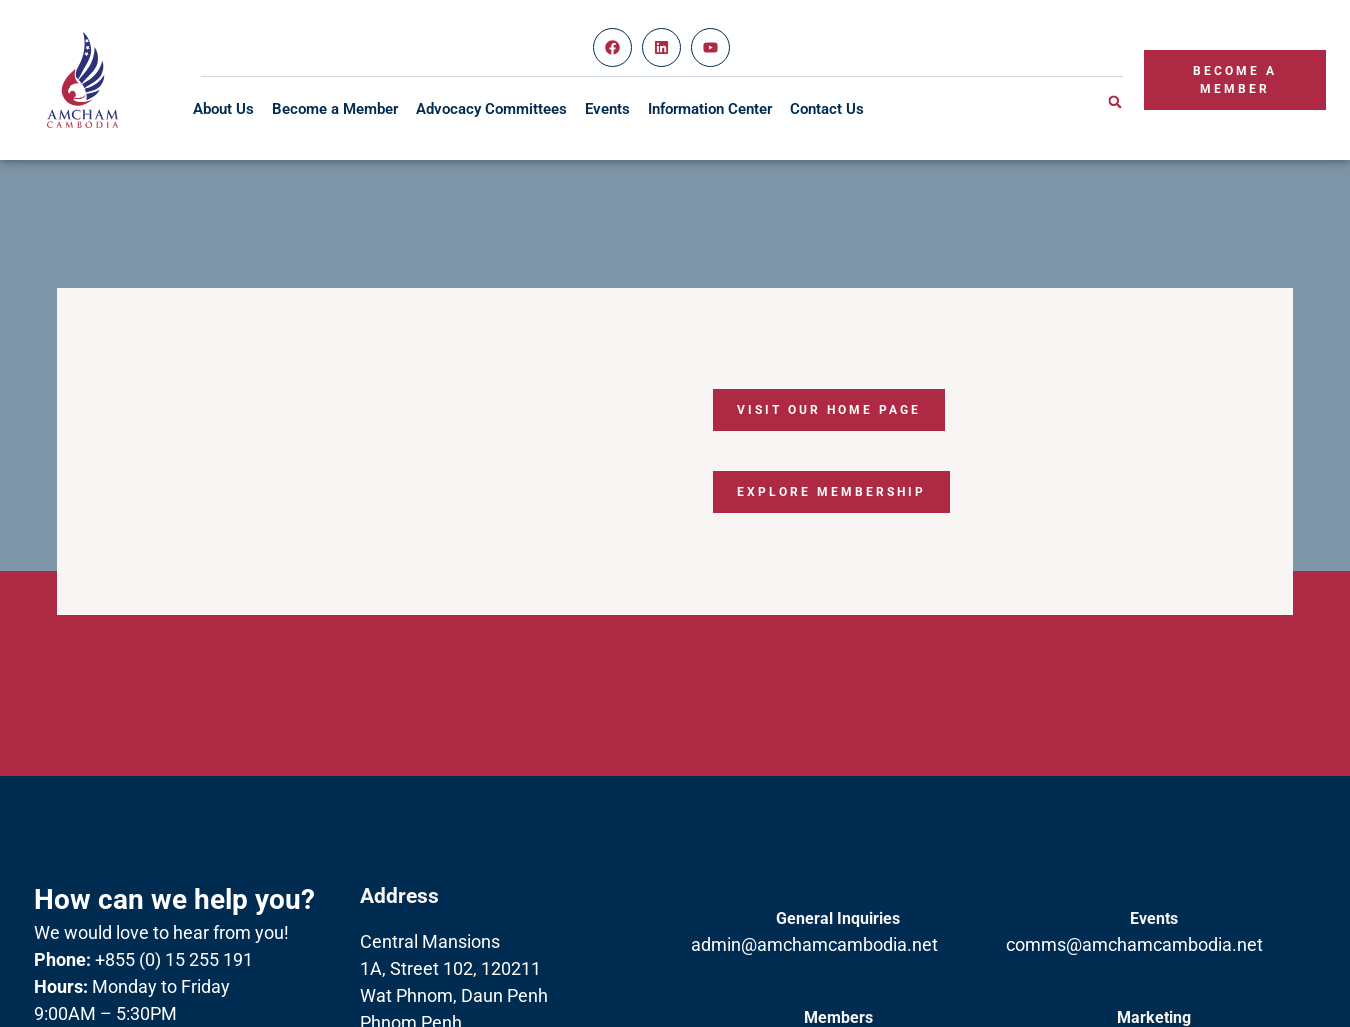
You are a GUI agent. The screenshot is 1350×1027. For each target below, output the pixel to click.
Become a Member (335, 109)
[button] (1115, 102)
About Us (223, 109)
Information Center (710, 109)
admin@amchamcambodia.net (814, 944)
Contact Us (827, 109)
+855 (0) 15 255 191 (143, 959)
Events (607, 109)
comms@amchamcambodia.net (1134, 944)
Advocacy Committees (491, 109)
